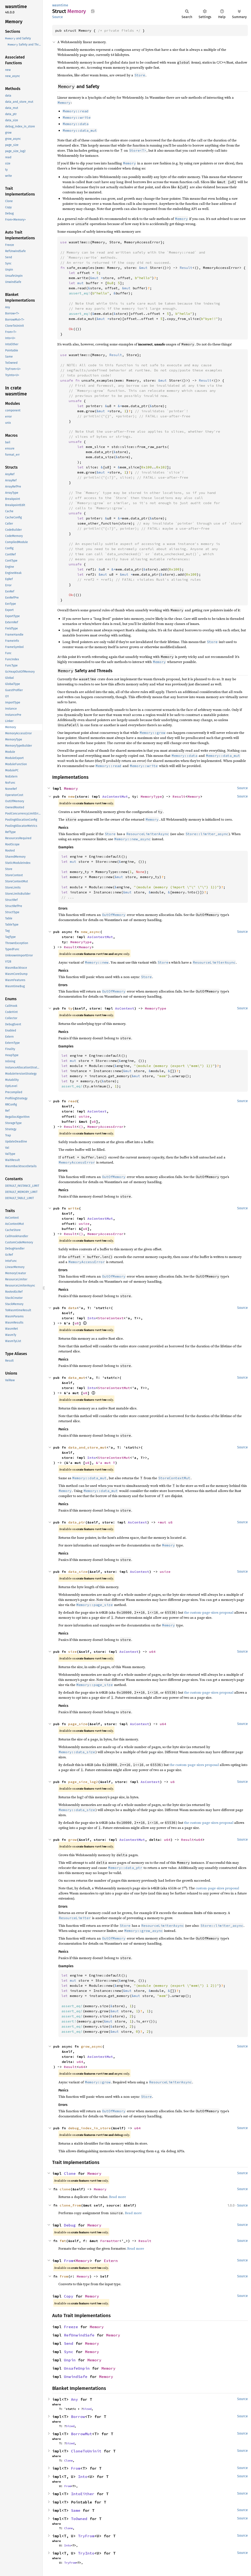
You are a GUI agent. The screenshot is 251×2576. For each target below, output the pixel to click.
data (72, 1308)
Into (91, 1318)
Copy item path (92, 11)
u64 (152, 1651)
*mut (163, 1522)
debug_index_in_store (89, 2128)
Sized (87, 2409)
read (72, 1101)
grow (72, 1839)
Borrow (78, 2416)
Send (68, 2343)
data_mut (76, 1377)
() (81, 1126)
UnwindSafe (75, 2376)
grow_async (91, 2046)
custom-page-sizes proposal (217, 1888)
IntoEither (82, 2493)
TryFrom (86, 2535)
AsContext (124, 1008)
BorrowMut (81, 2433)
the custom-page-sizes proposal (208, 1612)
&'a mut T (105, 1463)
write (73, 1208)
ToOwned (79, 2518)
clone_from (70, 2205)
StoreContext (111, 1318)
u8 (94, 1121)
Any (74, 2399)
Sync (68, 2351)
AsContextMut (115, 796)
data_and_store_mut (87, 1447)
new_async (90, 932)
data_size (77, 1571)
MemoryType (151, 796)
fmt (63, 2241)
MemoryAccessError (105, 1126)
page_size (77, 1724)
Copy (68, 2296)
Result (179, 796)
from (64, 2276)
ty (70, 1008)
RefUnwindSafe (79, 2335)
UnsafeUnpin (77, 2368)
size (72, 1651)
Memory (71, 788)
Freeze (71, 2326)
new (71, 796)
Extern (111, 2260)
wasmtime (60, 5)
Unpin (70, 2360)
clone (65, 2189)
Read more (117, 2196)
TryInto (86, 2553)
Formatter (109, 2241)
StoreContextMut (114, 1388)
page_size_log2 (83, 1782)
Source (57, 17)
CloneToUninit (86, 2451)
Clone (70, 2173)
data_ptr (76, 1522)
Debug (70, 2225)
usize (84, 1116)
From (68, 2260)
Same (75, 2510)
